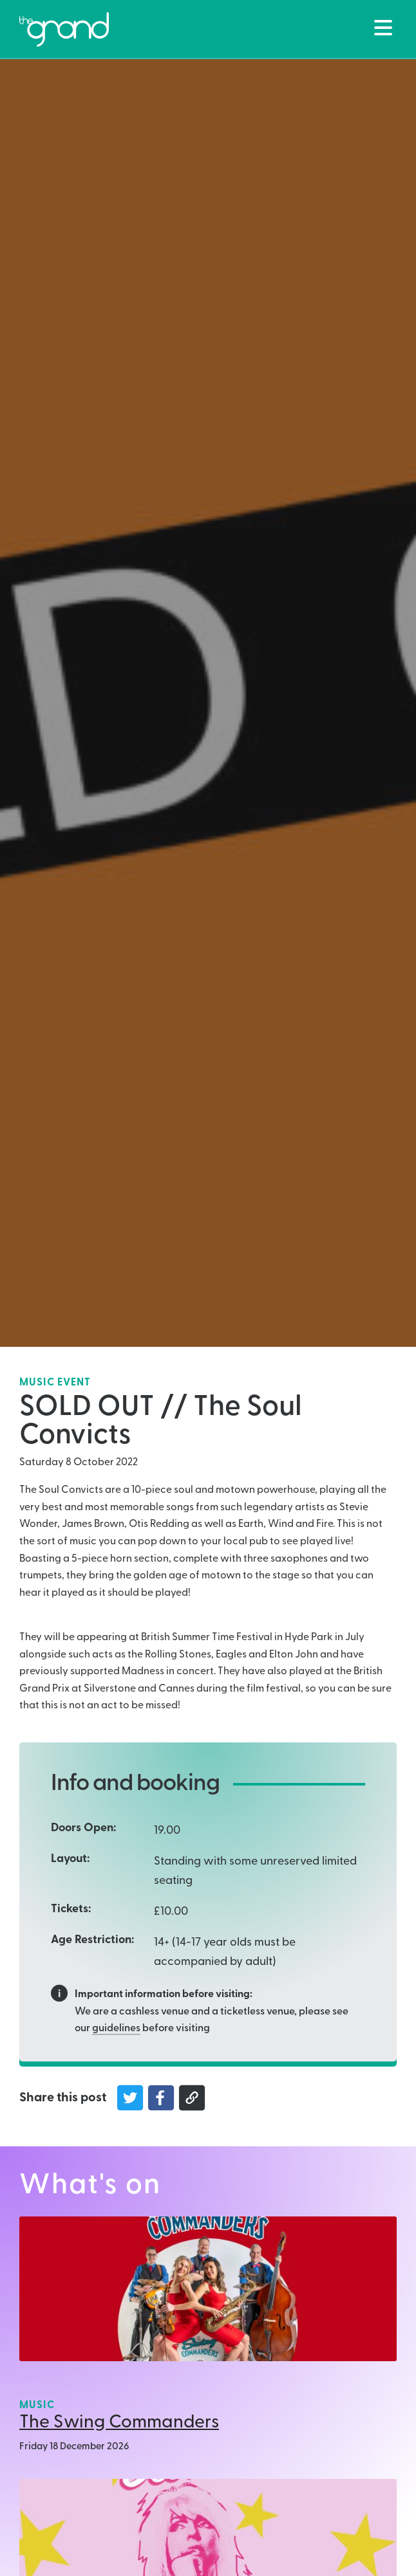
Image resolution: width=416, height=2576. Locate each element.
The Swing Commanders (119, 2423)
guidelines (116, 2028)
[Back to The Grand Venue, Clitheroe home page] (64, 29)
